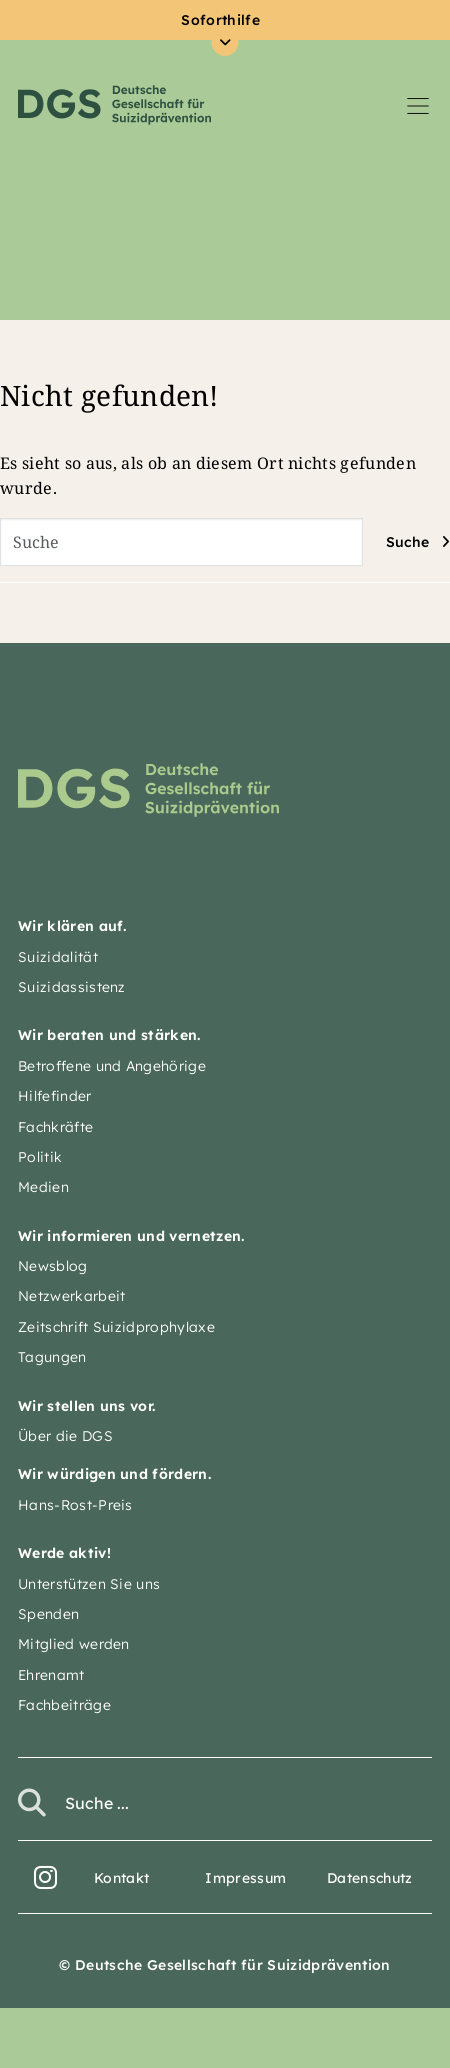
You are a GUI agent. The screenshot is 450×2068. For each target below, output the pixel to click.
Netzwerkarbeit (71, 1296)
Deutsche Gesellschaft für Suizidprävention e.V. (114, 105)
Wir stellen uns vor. (86, 1406)
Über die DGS (65, 1436)
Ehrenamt (51, 1675)
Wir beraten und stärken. (109, 1035)
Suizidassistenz (72, 987)
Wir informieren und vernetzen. (131, 1236)
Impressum (245, 1878)
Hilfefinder (55, 1096)
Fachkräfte (55, 1127)
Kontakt (121, 1878)
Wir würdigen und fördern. (114, 1474)
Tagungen (52, 1357)
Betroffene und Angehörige (112, 1066)
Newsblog (53, 1266)
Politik (40, 1157)
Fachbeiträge (64, 1705)
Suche (407, 542)
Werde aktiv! (64, 1553)
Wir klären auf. (72, 926)
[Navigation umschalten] (418, 105)
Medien (43, 1187)
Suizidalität (58, 957)
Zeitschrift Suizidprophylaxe (116, 1327)
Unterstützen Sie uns (89, 1584)
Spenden (48, 1614)
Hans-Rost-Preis (75, 1505)
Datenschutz (370, 1878)
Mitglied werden (74, 1644)
